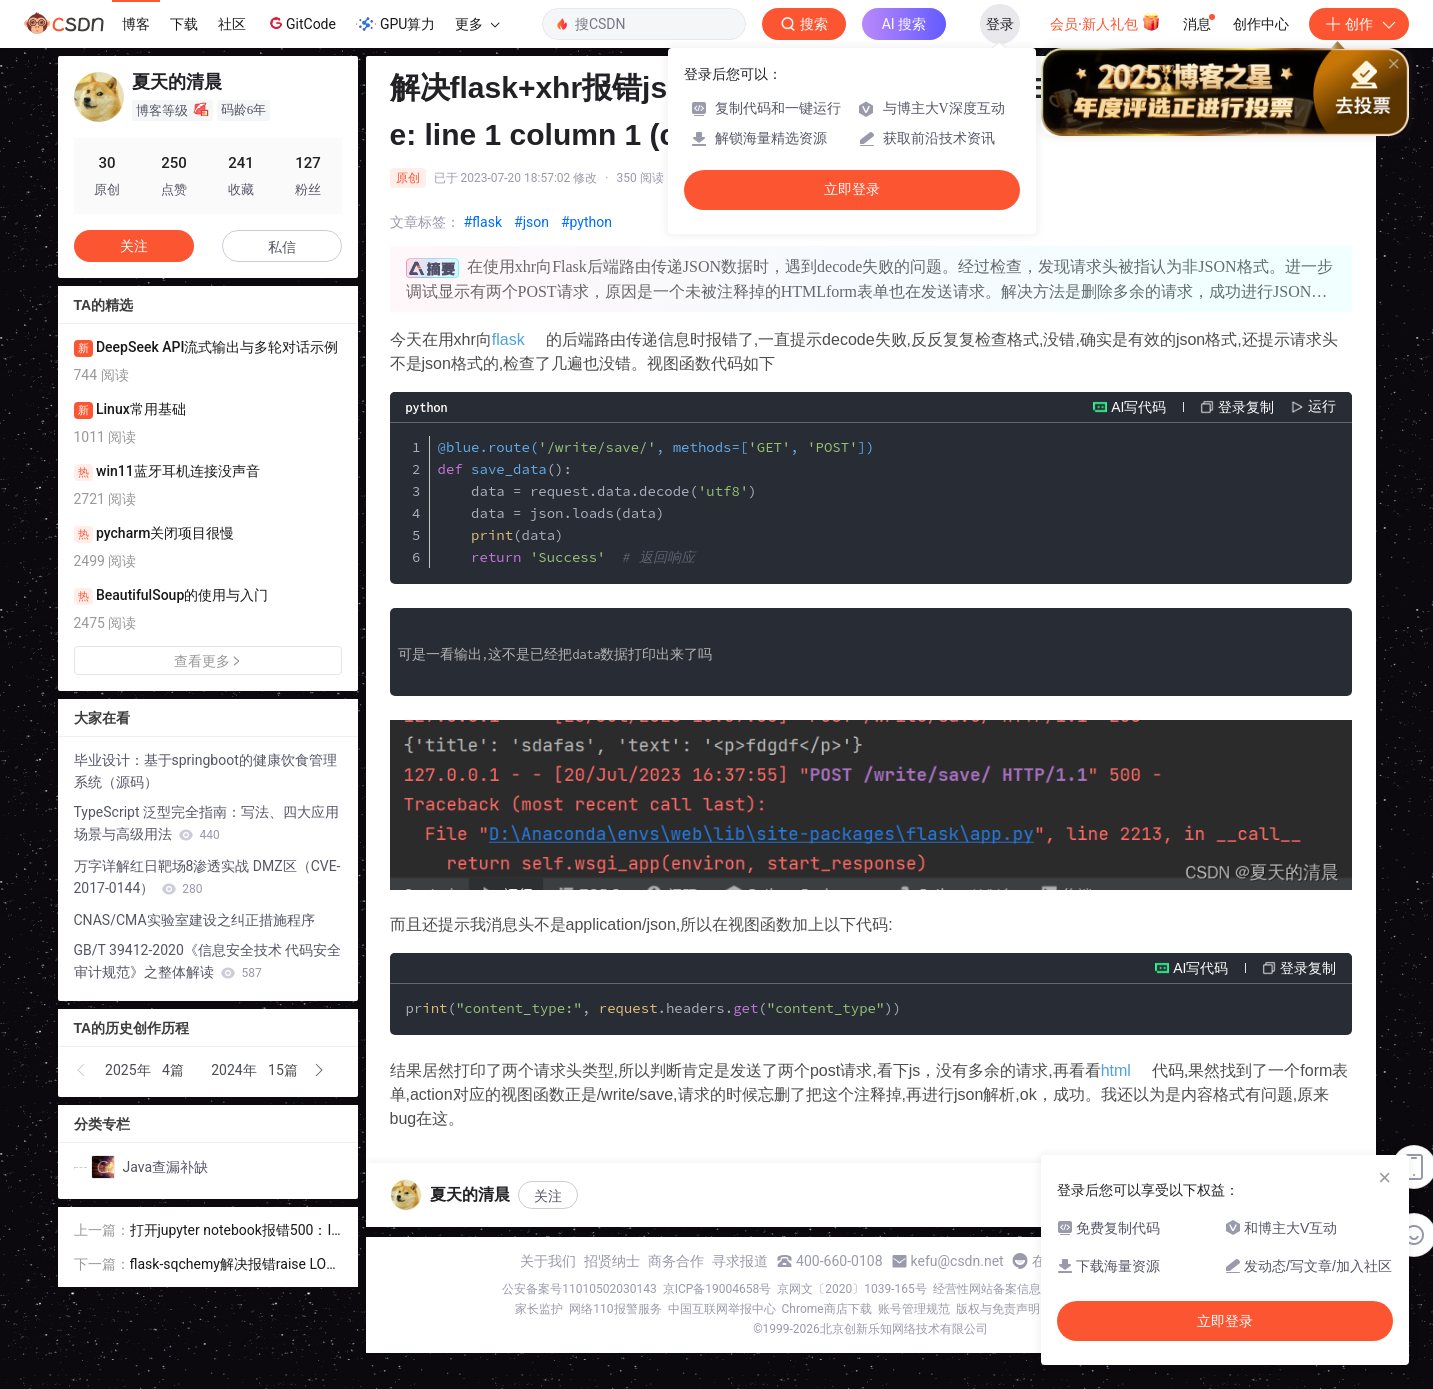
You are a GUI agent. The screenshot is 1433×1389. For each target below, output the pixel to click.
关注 (548, 1196)
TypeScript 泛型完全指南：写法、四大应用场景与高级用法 (206, 823)
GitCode (301, 23)
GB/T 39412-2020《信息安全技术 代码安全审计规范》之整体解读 (208, 961)
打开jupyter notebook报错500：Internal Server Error (235, 1231)
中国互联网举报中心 (722, 1309)
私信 (282, 247)
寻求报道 (740, 1261)
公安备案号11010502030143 (579, 1289)
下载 (184, 24)
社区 (232, 24)
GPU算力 (395, 24)
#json (531, 222)
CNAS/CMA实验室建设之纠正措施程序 (194, 920)
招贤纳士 (612, 1261)
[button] (82, 1070)
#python (586, 222)
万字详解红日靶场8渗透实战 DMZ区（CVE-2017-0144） (207, 877)
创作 (1359, 24)
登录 (1000, 24)
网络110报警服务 (615, 1309)
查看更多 (208, 661)
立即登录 (852, 189)
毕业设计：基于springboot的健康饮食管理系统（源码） (205, 771)
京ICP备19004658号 (717, 1289)
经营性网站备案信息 (987, 1289)
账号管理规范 (914, 1309)
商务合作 (676, 1261)
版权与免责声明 (998, 1309)
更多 (477, 24)
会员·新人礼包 (1105, 22)
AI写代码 (1138, 407)
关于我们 (548, 1261)
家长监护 (539, 1309)
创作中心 (1261, 24)
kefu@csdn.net (957, 1261)
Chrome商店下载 (827, 1309)
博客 (136, 24)
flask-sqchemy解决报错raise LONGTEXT (233, 1265)
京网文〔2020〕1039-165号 (852, 1289)
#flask (483, 222)
